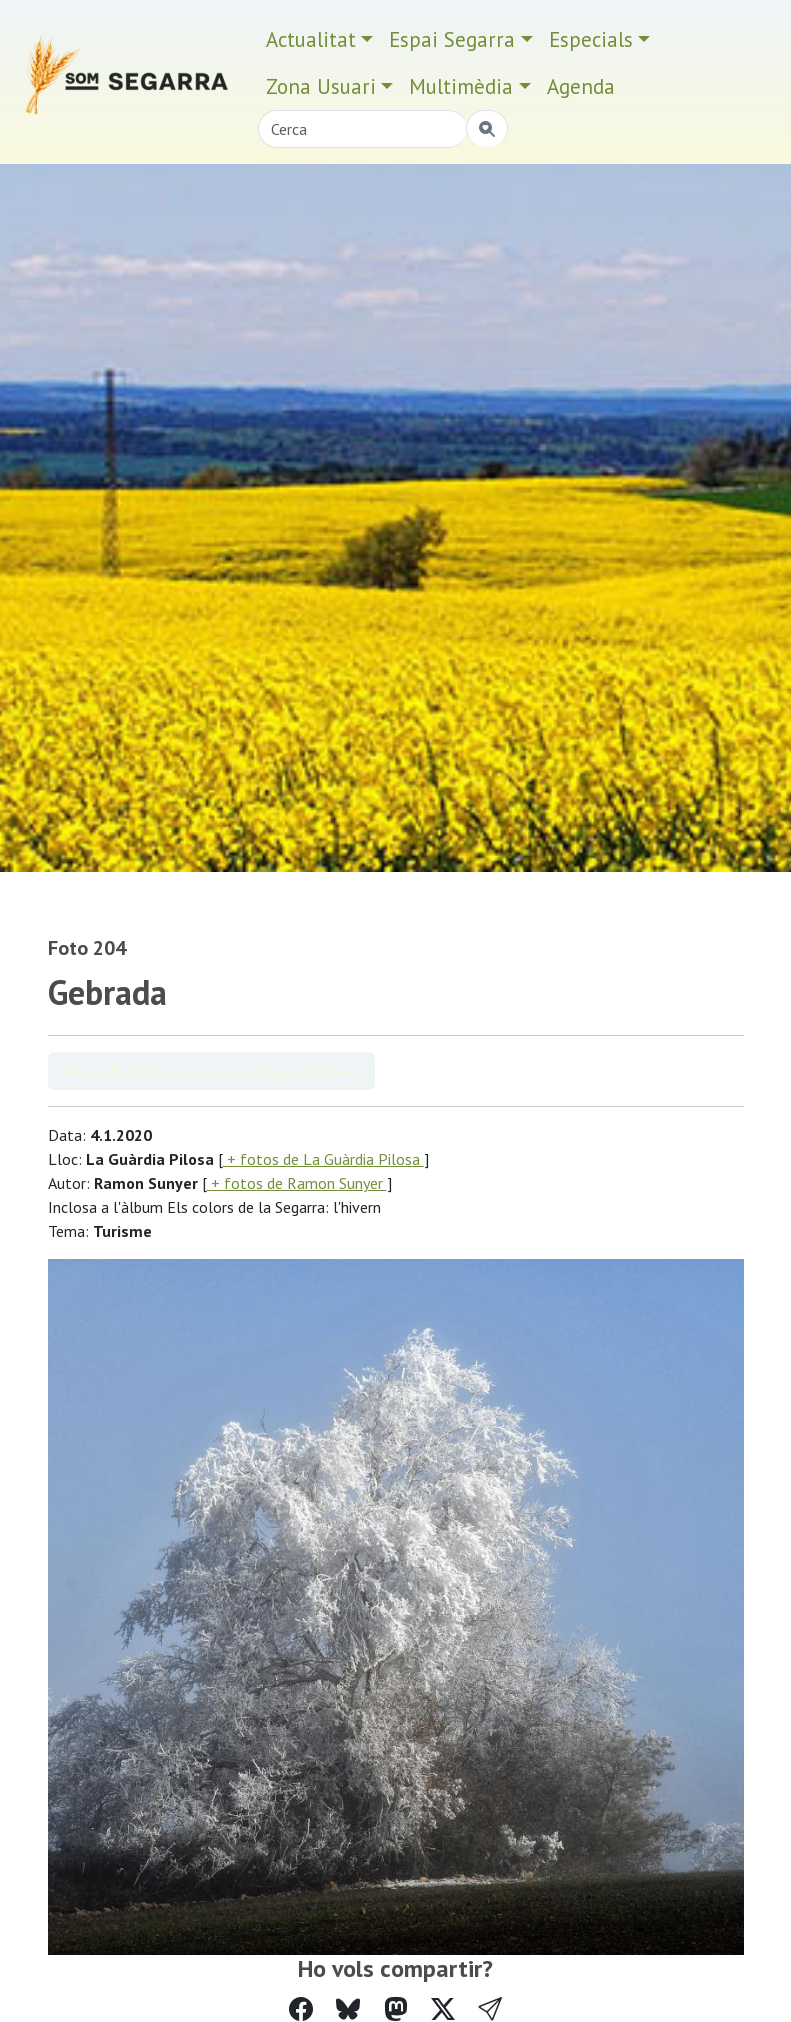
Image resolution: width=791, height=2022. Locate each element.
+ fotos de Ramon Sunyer (297, 1183)
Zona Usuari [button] (321, 86)
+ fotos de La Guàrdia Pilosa (323, 1159)
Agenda (581, 86)
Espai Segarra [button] (452, 39)
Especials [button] (591, 39)
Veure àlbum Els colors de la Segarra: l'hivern (211, 1071)
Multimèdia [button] (461, 86)
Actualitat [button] (311, 39)
